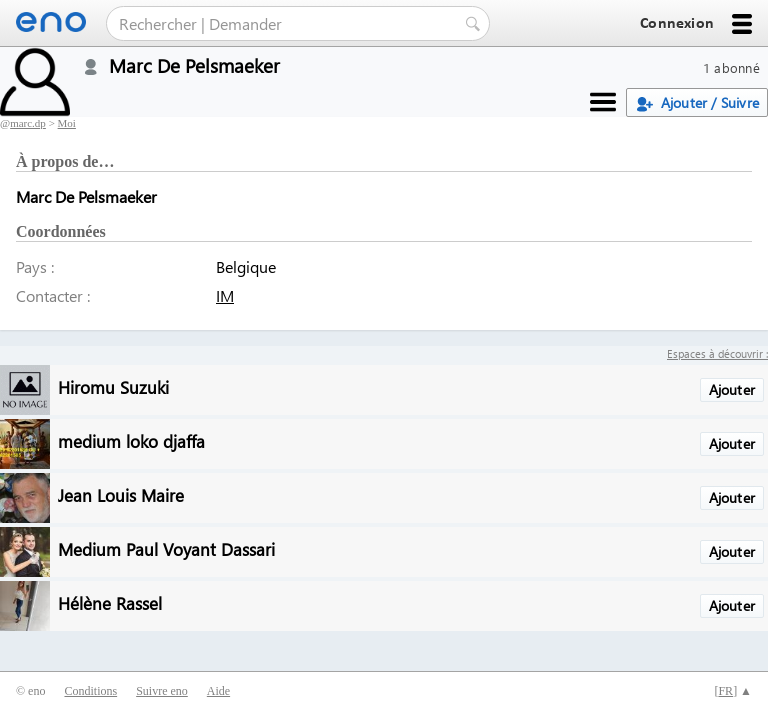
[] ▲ (733, 691)
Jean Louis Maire (121, 494)
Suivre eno (162, 691)
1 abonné (731, 67)
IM (225, 295)
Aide (218, 691)
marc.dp (28, 123)
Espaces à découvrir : (717, 353)
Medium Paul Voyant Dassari (166, 548)
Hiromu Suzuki (113, 386)
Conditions (90, 691)
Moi (67, 123)
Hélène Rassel (110, 602)
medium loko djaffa (131, 440)
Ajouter (732, 389)
